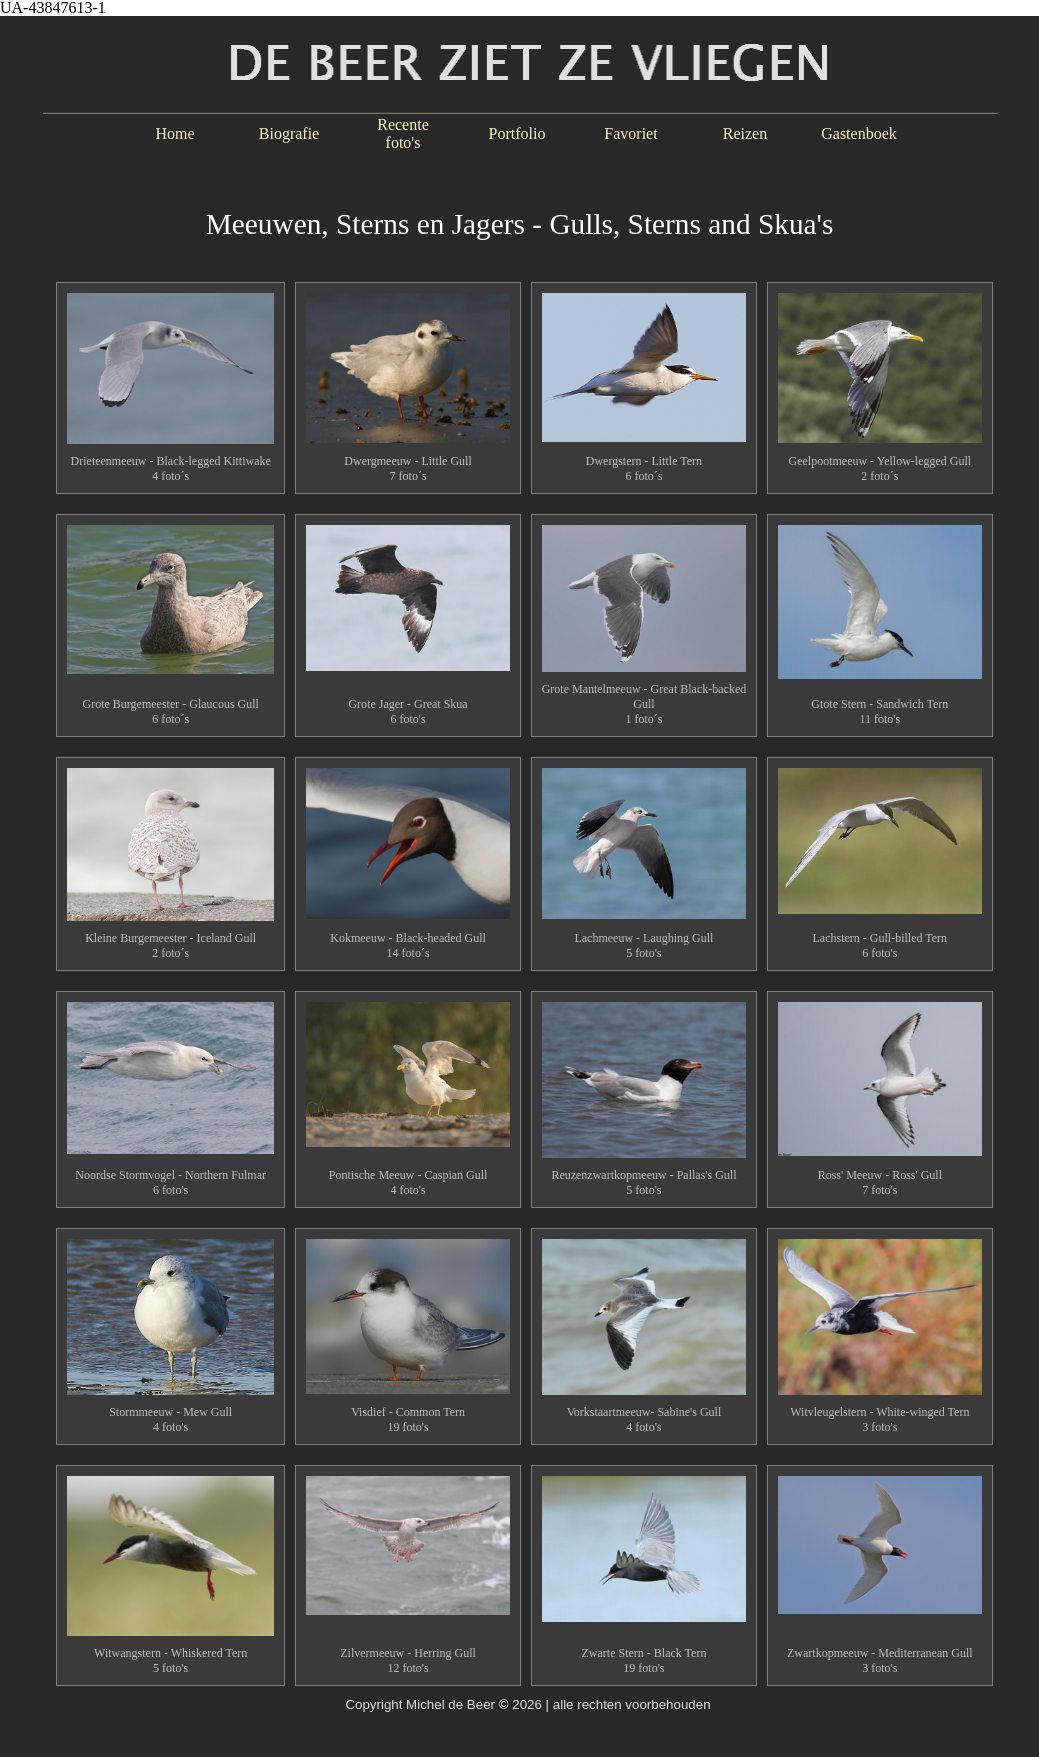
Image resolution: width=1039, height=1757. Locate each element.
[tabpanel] (519, 214)
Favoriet (630, 133)
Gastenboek (859, 133)
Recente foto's (403, 133)
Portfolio (517, 133)
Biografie (289, 133)
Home (174, 133)
